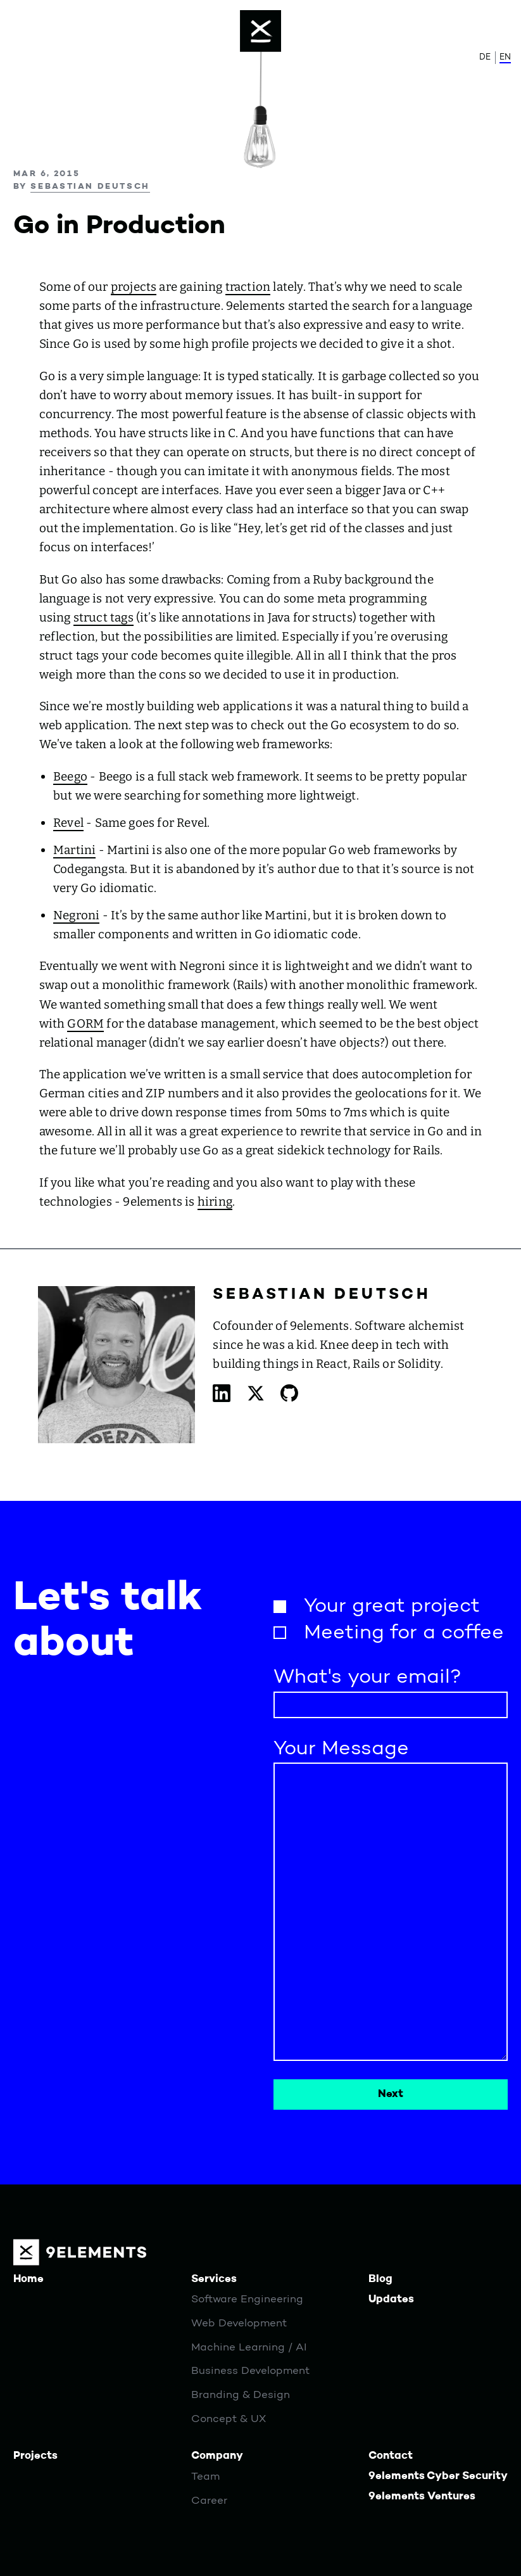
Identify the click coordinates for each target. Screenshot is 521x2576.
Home (28, 2279)
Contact (390, 2456)
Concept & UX (228, 2419)
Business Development (250, 2371)
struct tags (103, 617)
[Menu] (261, 31)
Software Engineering (247, 2299)
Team (205, 2476)
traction (248, 286)
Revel (68, 822)
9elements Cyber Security (438, 2476)
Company (217, 2456)
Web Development (239, 2323)
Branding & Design (240, 2395)
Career (209, 2501)
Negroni (76, 915)
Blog (380, 2279)
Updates (391, 2299)
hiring (215, 1201)
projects (134, 286)
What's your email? (367, 1677)
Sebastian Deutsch (90, 186)
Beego (70, 776)
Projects (35, 2456)
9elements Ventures (421, 2496)
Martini (74, 850)
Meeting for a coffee (404, 1633)
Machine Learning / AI (248, 2347)
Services (214, 2279)
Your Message (341, 1749)
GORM (85, 1023)
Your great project (392, 1607)
